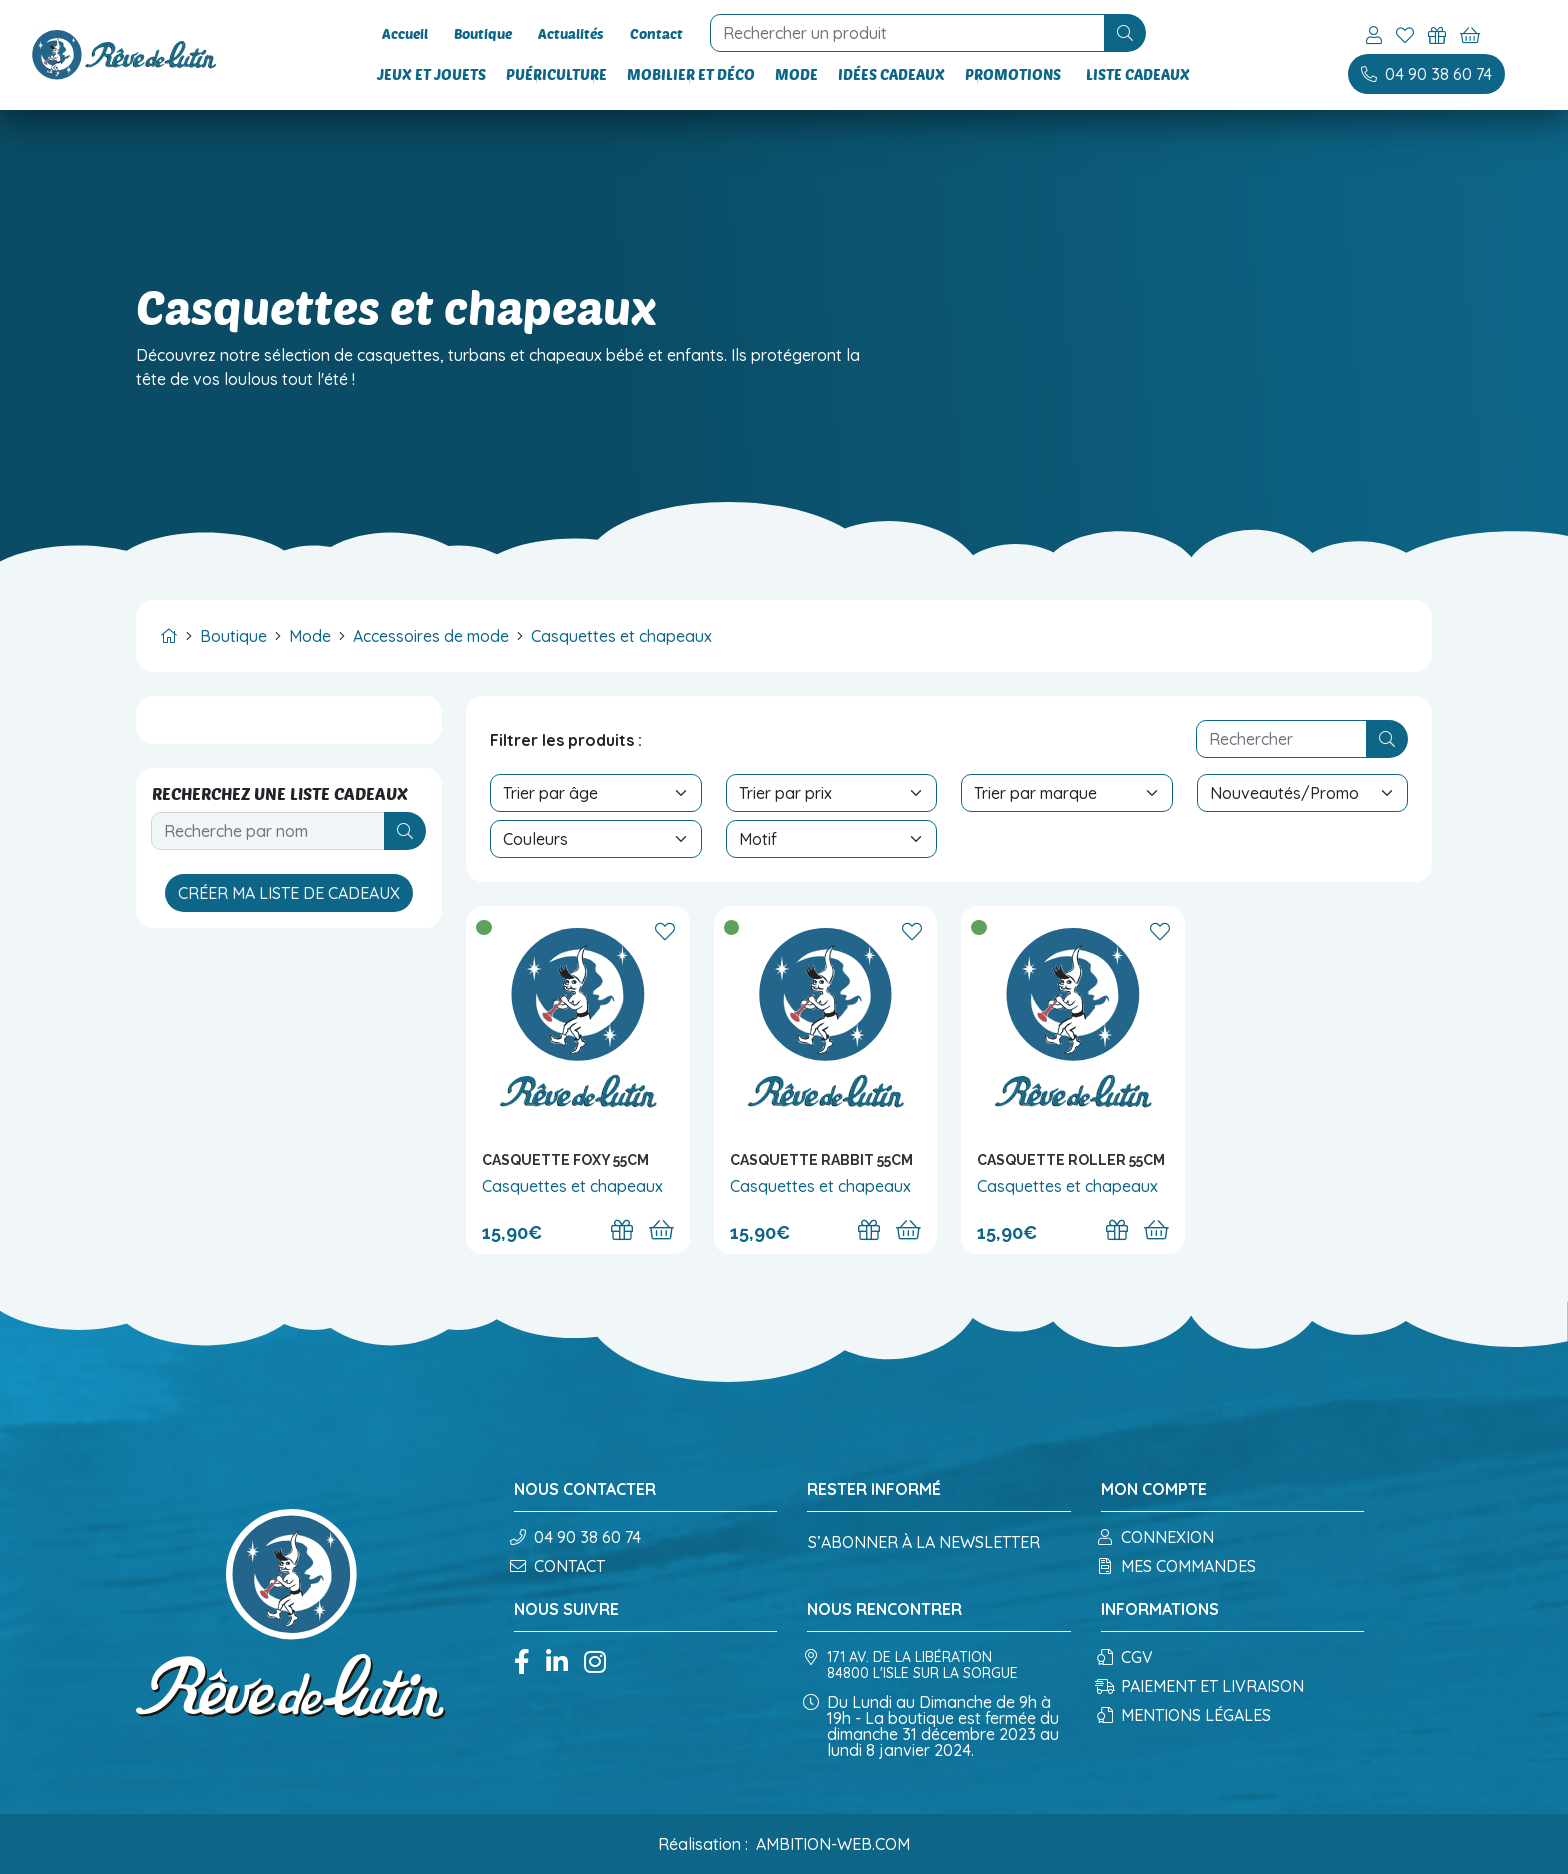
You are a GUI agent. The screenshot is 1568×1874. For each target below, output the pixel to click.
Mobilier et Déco (694, 74)
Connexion (1157, 1537)
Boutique (475, 33)
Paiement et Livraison (1202, 1686)
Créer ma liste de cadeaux (289, 893)
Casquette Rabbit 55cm (821, 1160)
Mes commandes (1178, 1566)
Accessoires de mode (431, 636)
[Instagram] (595, 1663)
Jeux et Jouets (434, 74)
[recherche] (889, 33)
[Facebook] (522, 1663)
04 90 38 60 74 (577, 1537)
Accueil (403, 33)
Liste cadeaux (1136, 74)
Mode (799, 74)
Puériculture (559, 74)
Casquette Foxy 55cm (565, 1160)
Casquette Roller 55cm (1071, 1160)
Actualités (557, 33)
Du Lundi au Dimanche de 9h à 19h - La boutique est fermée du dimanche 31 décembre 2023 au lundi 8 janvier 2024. (933, 1726)
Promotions (1016, 74)
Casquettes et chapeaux (621, 636)
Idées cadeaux (894, 74)
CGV (1127, 1657)
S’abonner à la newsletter (924, 1542)
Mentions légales (1186, 1715)
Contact (636, 33)
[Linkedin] (557, 1663)
